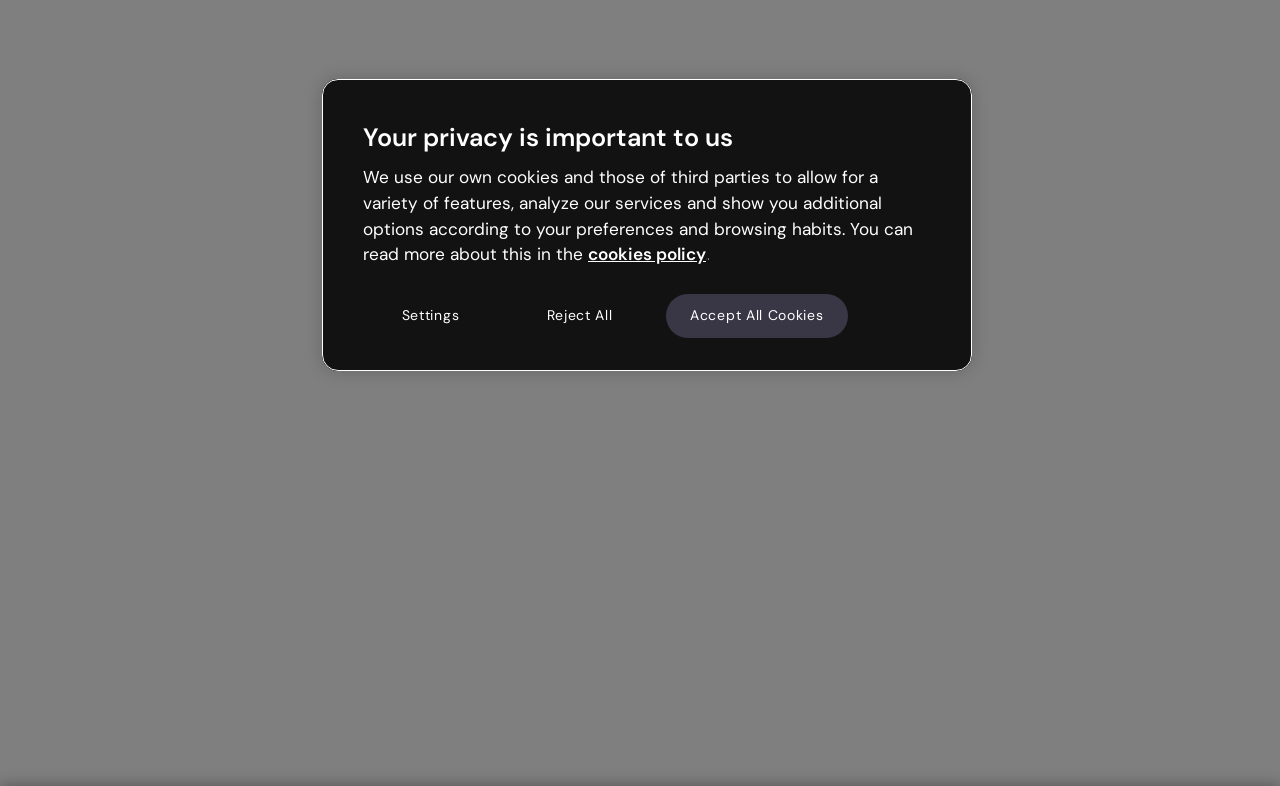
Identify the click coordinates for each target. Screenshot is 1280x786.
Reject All (580, 315)
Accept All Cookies (757, 315)
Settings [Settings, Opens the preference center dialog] (431, 315)
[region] (647, 225)
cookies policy (647, 254)
